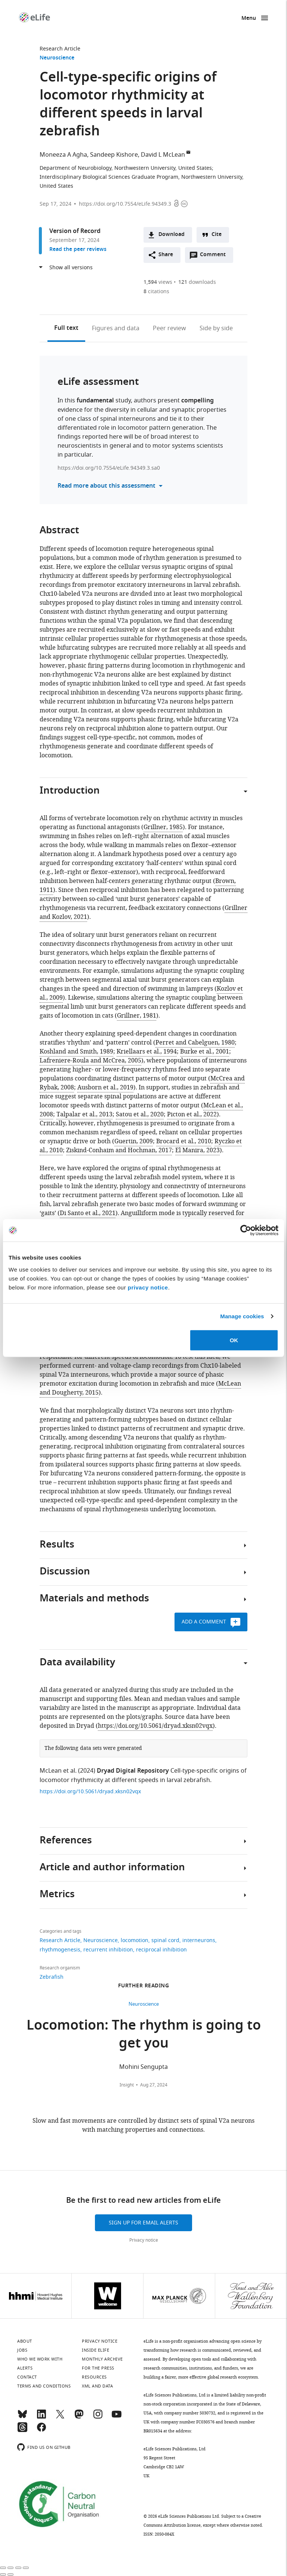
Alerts (25, 2368)
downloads (197, 282)
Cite (217, 234)
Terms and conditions (44, 2386)
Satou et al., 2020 (140, 1114)
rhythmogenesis (60, 1950)
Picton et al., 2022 (192, 1114)
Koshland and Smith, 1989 (76, 1051)
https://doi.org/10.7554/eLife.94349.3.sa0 (109, 468)
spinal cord (165, 1940)
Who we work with (39, 2359)
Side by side (216, 328)
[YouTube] (116, 2417)
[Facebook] (41, 2430)
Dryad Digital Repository (133, 1771)
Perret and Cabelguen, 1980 (195, 1042)
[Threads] (22, 2430)
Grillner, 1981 (136, 1015)
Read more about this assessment (106, 486)
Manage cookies (242, 1316)
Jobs (22, 2350)
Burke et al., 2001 (204, 1051)
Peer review (169, 328)
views (158, 282)
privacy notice (148, 1287)
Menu (248, 18)
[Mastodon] (79, 2417)
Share (165, 255)
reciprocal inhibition (161, 1950)
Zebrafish (52, 1977)
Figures (115, 328)
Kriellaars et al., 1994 (147, 1051)
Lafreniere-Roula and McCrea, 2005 (90, 1060)
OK (234, 1340)
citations (156, 291)
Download (171, 234)
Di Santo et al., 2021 (87, 1213)
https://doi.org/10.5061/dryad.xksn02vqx (155, 1725)
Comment (215, 256)
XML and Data (97, 2386)
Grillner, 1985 (163, 827)
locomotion (134, 1940)
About (24, 2341)
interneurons (198, 1940)
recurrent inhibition (108, 1950)
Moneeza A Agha (63, 154)
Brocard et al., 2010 (183, 1141)
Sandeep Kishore (114, 154)
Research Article (60, 49)
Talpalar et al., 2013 (84, 1114)
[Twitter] (60, 2417)
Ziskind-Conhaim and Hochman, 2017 (119, 1150)
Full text (66, 328)
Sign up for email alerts (143, 2223)
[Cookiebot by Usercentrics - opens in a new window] (245, 1230)
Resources (94, 2377)
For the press (98, 2368)
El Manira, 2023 (197, 1150)
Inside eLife (95, 2350)
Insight (127, 2085)
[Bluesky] (22, 2417)
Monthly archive (102, 2359)
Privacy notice (143, 2240)
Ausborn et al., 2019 (105, 1087)
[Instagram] (98, 2417)
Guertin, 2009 (133, 1141)
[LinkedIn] (41, 2417)
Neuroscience (57, 58)
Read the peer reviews (78, 249)
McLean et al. (58, 1770)
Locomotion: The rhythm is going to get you (144, 2035)
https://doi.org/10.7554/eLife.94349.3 (125, 204)
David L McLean (163, 154)
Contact (27, 2377)
